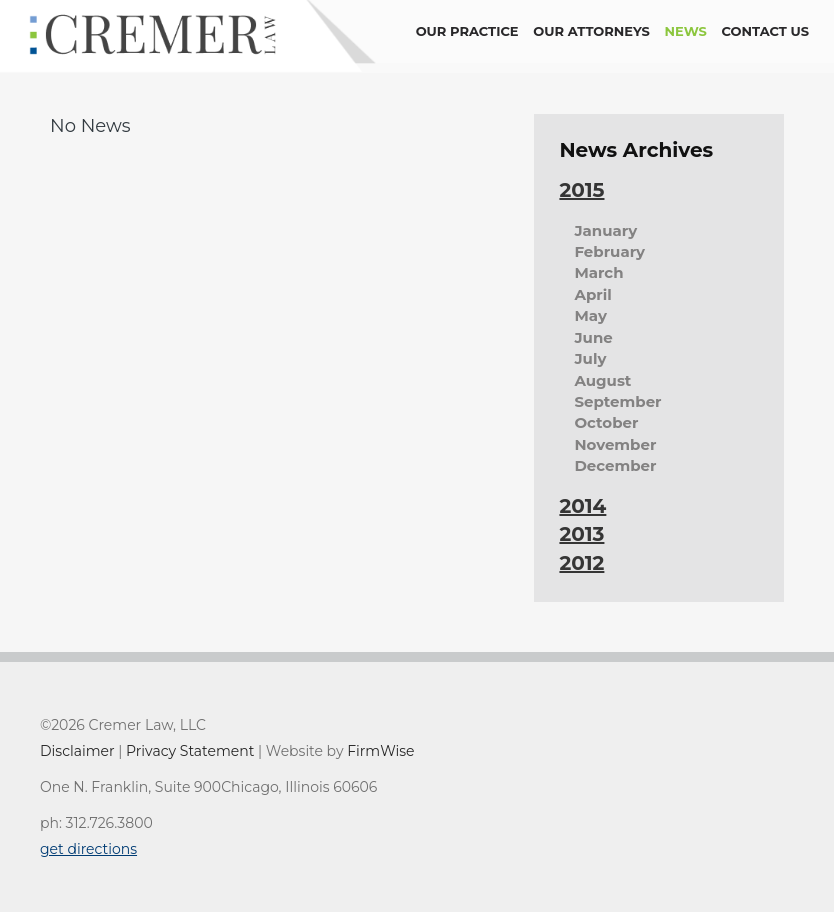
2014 (582, 506)
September (617, 401)
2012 (581, 563)
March (598, 272)
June (593, 337)
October (606, 422)
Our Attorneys (591, 31)
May (590, 315)
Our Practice (467, 31)
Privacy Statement (190, 751)
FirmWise (380, 751)
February (609, 251)
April (592, 294)
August (602, 380)
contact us (765, 31)
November (615, 444)
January (605, 230)
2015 (581, 190)
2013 (581, 534)
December (615, 465)
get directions (88, 849)
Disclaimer (77, 751)
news (686, 31)
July (590, 358)
